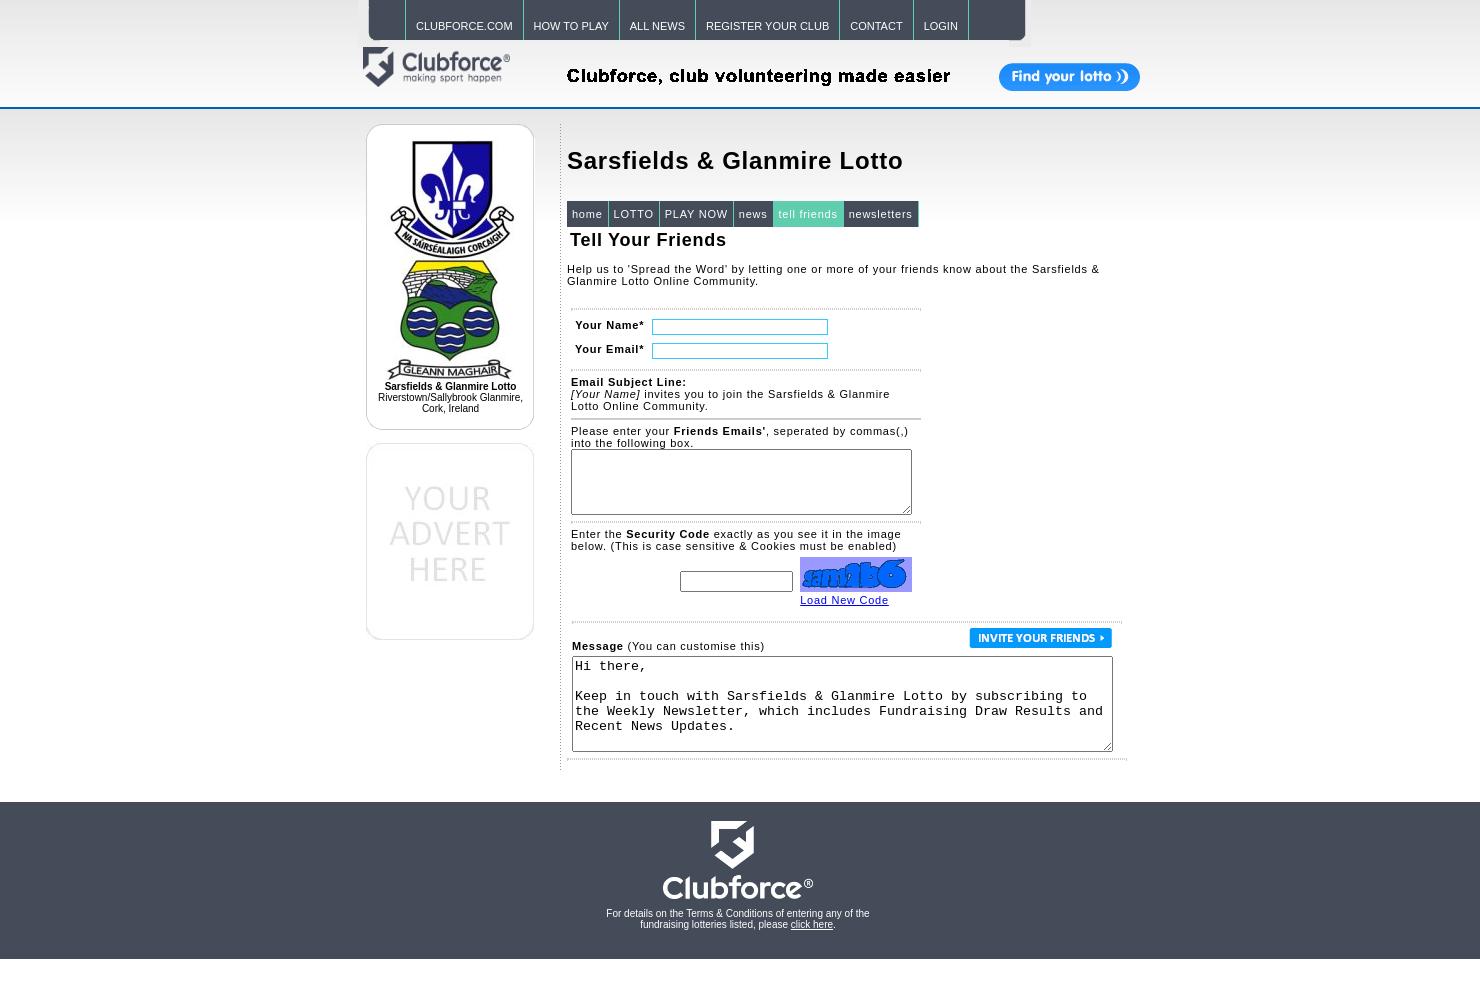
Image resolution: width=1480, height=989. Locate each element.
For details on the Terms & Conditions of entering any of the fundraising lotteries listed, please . (737, 949)
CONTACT (876, 26)
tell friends (808, 214)
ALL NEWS (657, 26)
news (753, 214)
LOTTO (634, 214)
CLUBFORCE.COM (464, 26)
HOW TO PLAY (571, 26)
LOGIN (941, 26)
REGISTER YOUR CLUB (767, 26)
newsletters (881, 214)
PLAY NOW (696, 214)
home (587, 214)
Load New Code (844, 612)
